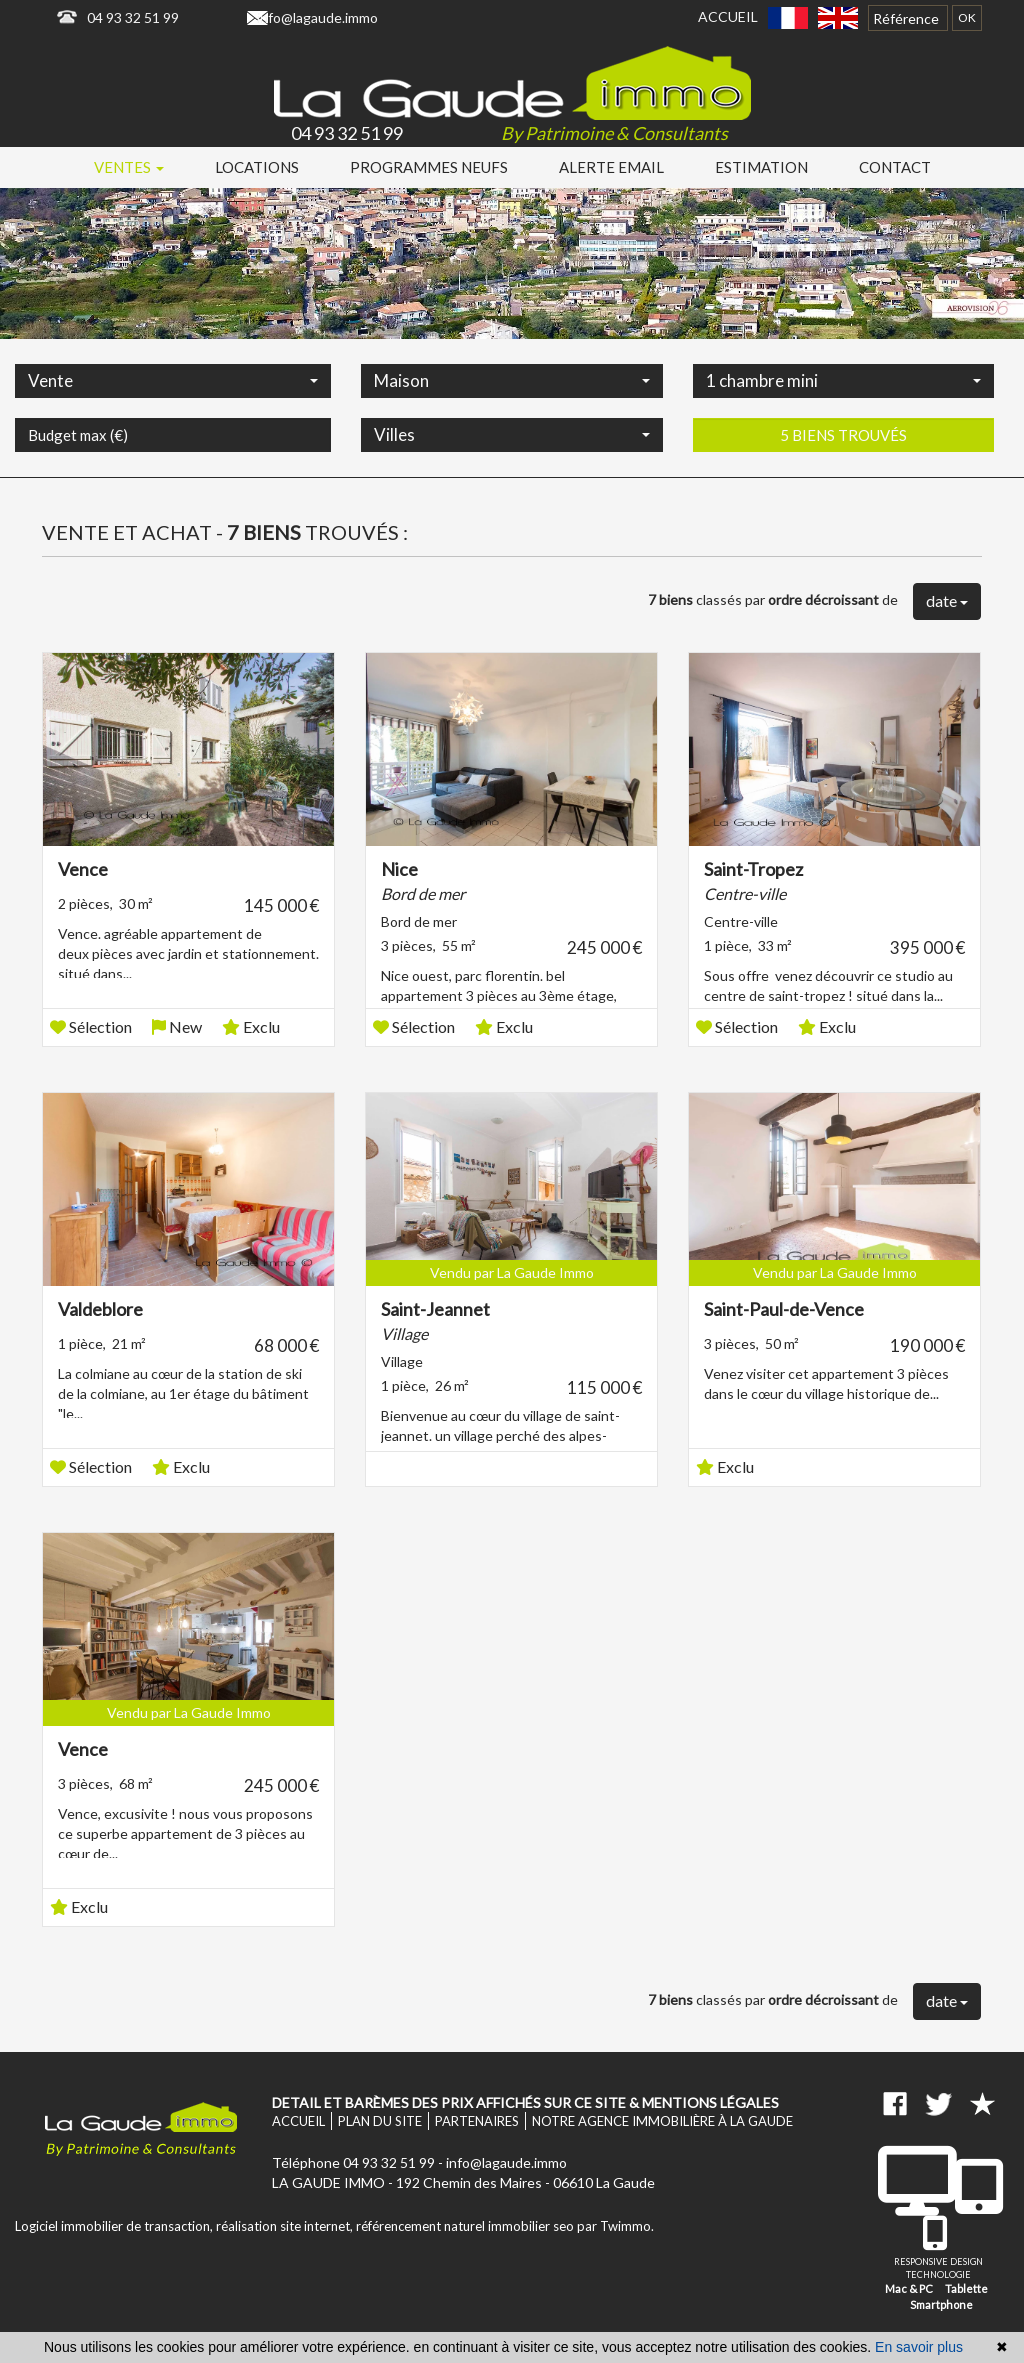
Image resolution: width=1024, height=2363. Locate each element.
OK (967, 17)
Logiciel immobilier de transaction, (115, 2226)
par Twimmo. (615, 2226)
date (947, 600)
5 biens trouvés (843, 491)
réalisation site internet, (286, 2226)
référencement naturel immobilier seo (466, 2226)
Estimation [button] (761, 167)
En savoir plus (919, 2347)
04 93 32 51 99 (133, 17)
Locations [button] (257, 167)
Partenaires (477, 2121)
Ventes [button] (129, 167)
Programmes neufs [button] (429, 167)
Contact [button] (895, 167)
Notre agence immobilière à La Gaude (662, 2121)
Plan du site (380, 2121)
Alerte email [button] (611, 167)
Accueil (728, 16)
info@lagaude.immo (317, 17)
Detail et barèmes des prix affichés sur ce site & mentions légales (525, 2102)
